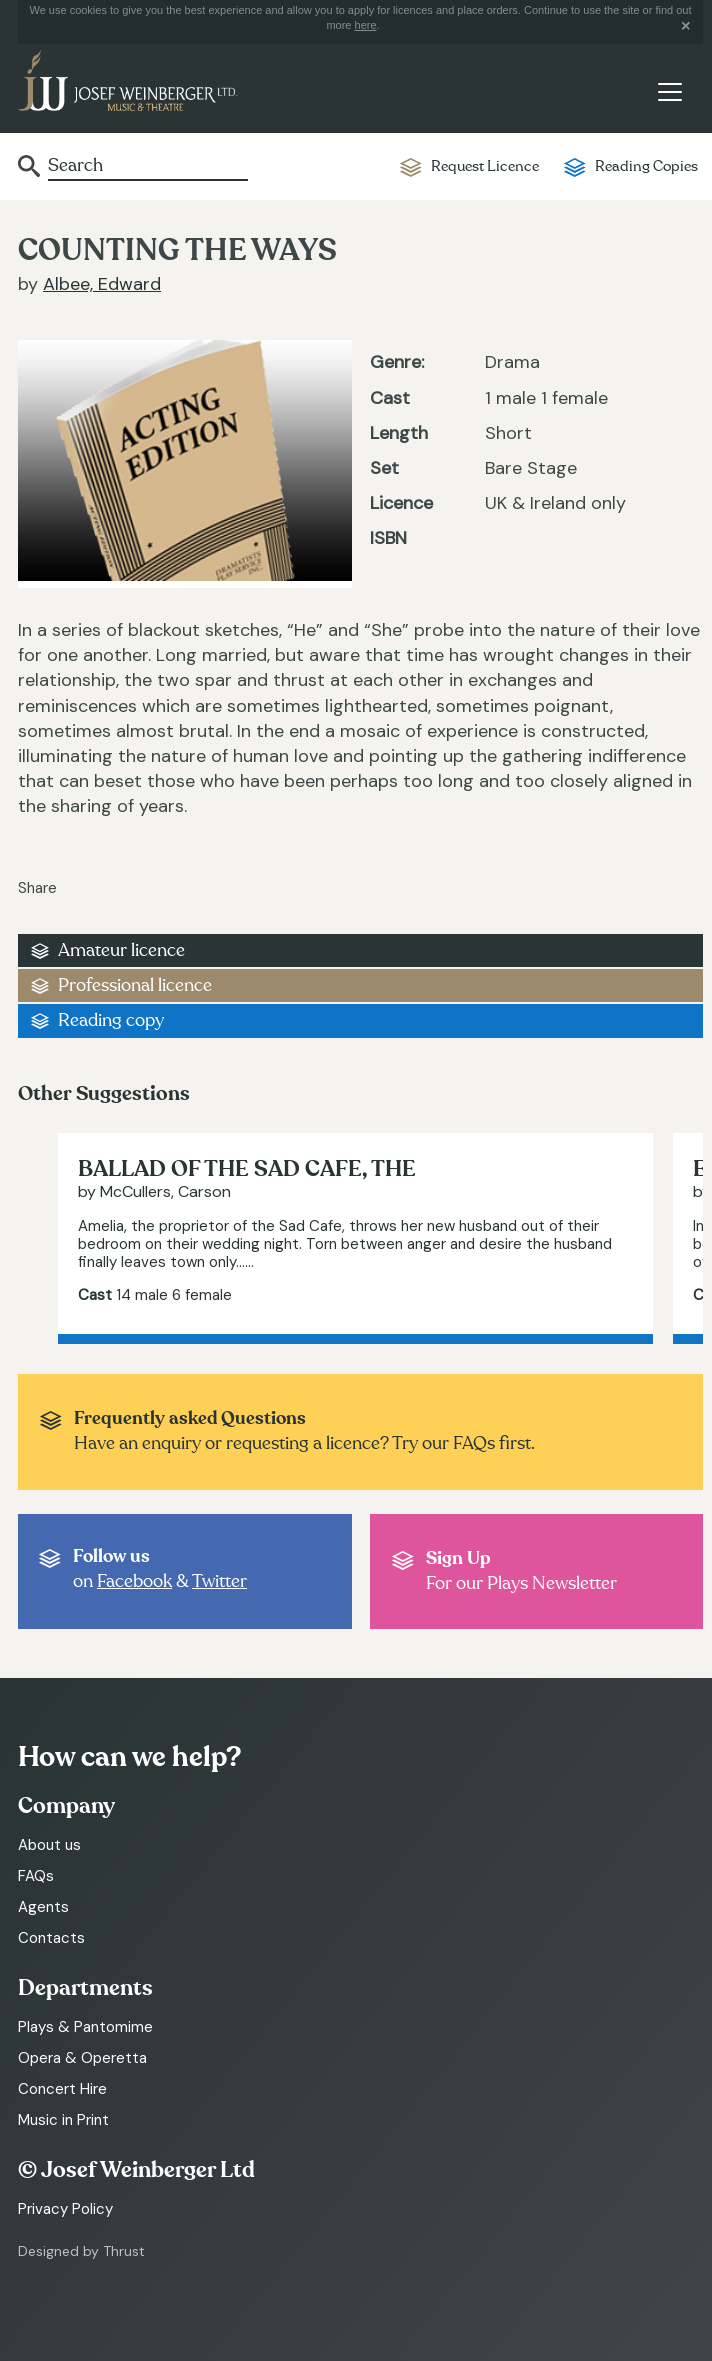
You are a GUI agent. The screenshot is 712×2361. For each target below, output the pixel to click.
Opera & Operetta (82, 2058)
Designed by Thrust (81, 2251)
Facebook (134, 1581)
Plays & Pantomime (85, 2027)
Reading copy (111, 1020)
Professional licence (135, 985)
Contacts (51, 1938)
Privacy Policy (65, 2209)
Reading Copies (646, 166)
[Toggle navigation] (669, 92)
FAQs (36, 1876)
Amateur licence (121, 950)
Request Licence (485, 166)
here (366, 25)
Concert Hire (62, 2089)
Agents (43, 1907)
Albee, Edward (102, 284)
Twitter (219, 1581)
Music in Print (63, 2120)
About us (49, 1845)
